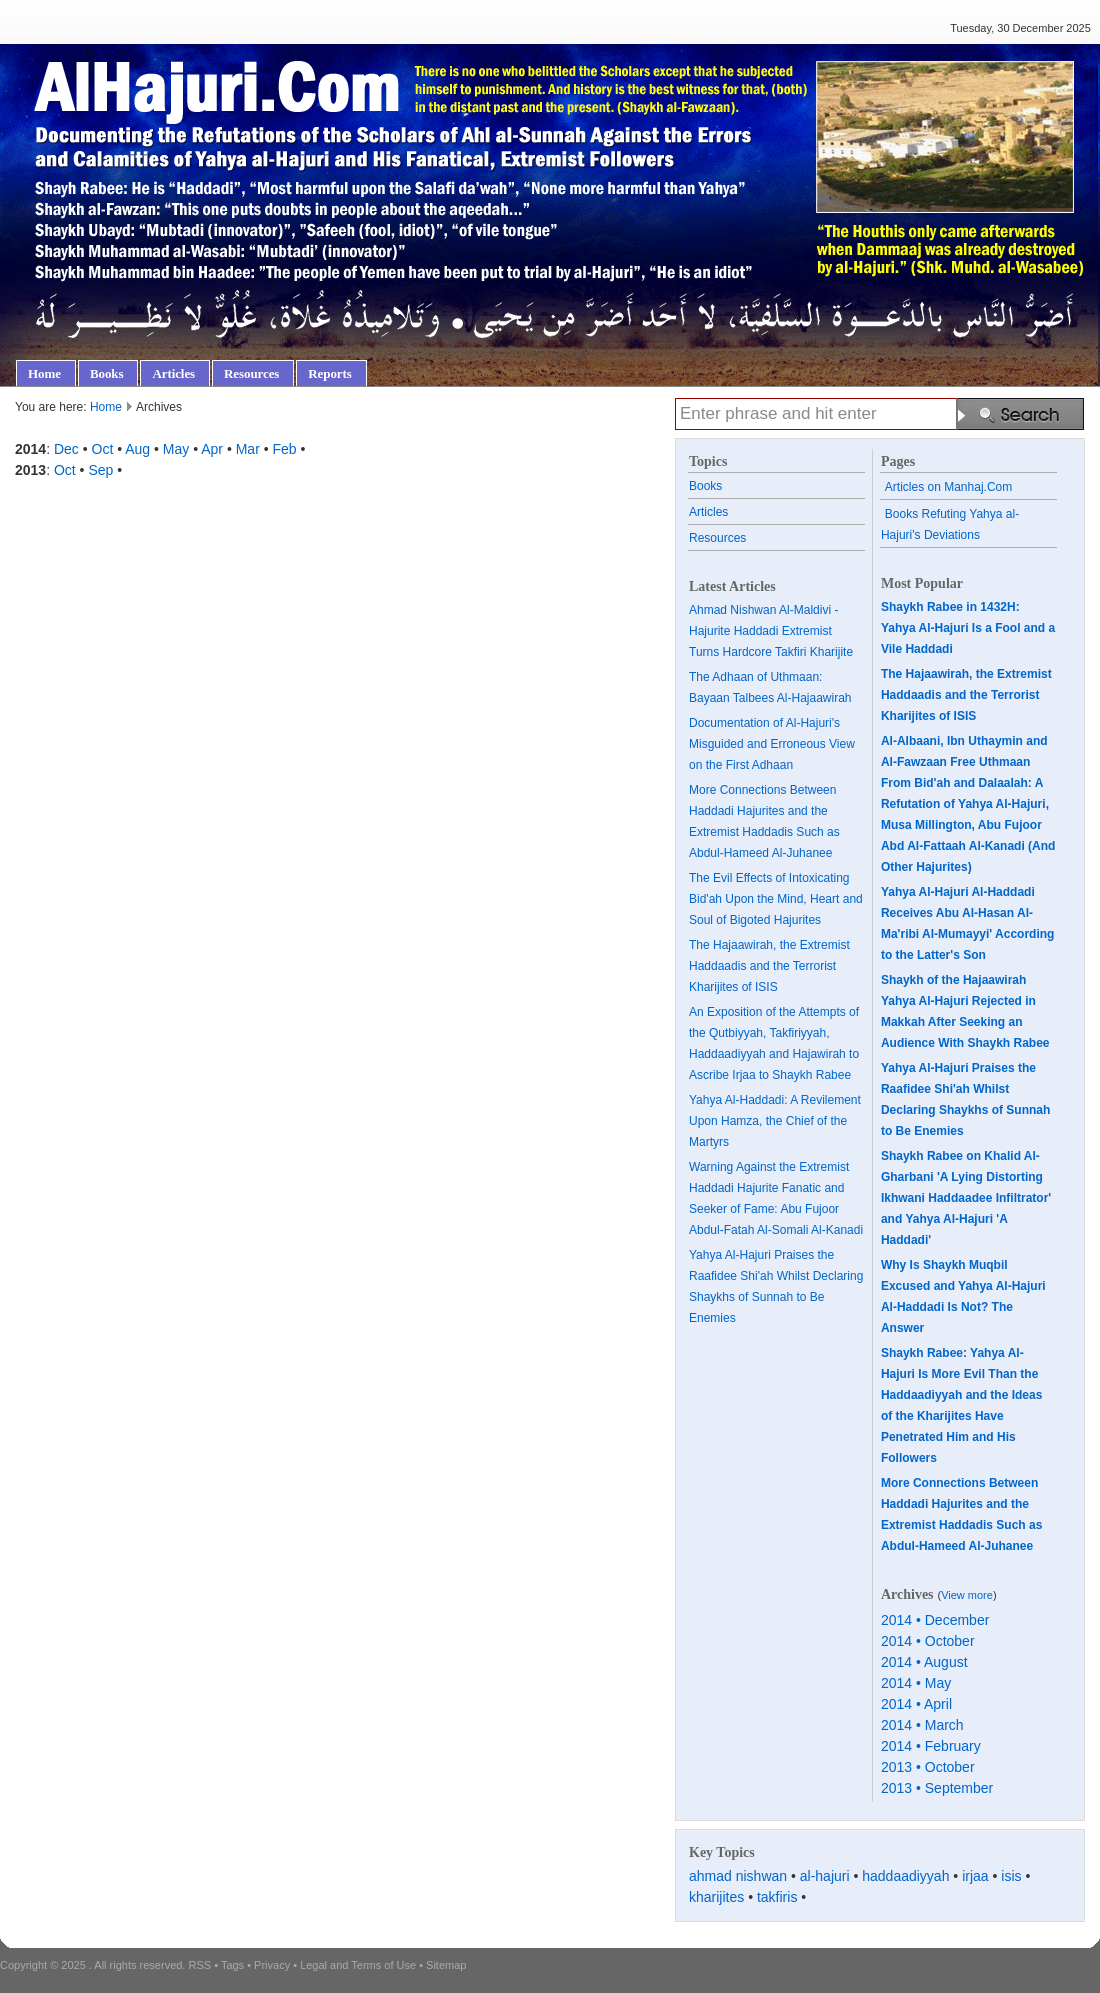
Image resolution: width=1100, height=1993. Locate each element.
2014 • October (928, 1641)
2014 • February (931, 1746)
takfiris (777, 1897)
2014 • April (916, 1704)
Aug (137, 449)
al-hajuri (825, 1876)
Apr (212, 449)
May (176, 449)
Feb (285, 449)
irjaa (975, 1876)
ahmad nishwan (738, 1876)
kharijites (716, 1897)
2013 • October (928, 1767)
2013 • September (937, 1788)
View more (967, 1595)
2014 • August (924, 1662)
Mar (248, 449)
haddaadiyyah (905, 1876)
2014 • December (935, 1620)
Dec (66, 449)
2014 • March (922, 1725)
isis (1011, 1876)
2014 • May (916, 1683)
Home (106, 407)
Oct (103, 449)
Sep (100, 470)
